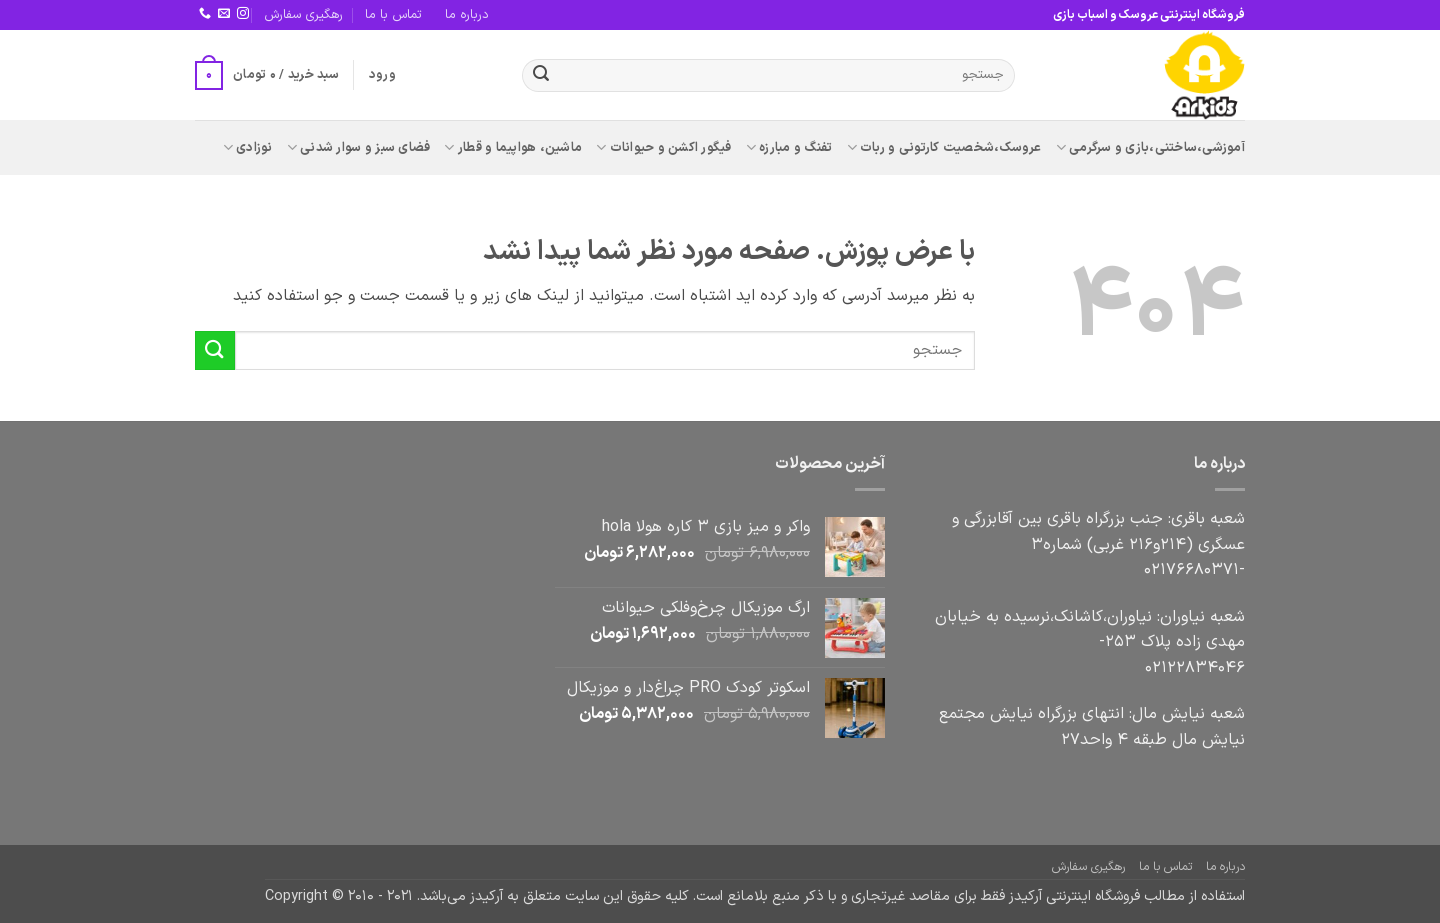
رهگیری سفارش (303, 14)
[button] (382, 75)
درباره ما (467, 14)
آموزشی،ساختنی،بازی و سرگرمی (1150, 148)
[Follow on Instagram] (243, 14)
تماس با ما (393, 14)
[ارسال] (541, 76)
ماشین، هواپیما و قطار (513, 148)
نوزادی (248, 148)
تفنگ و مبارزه (789, 148)
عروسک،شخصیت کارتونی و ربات (944, 148)
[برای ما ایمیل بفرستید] (224, 14)
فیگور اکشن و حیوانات (664, 148)
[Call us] (205, 14)
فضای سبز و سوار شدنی (359, 148)
